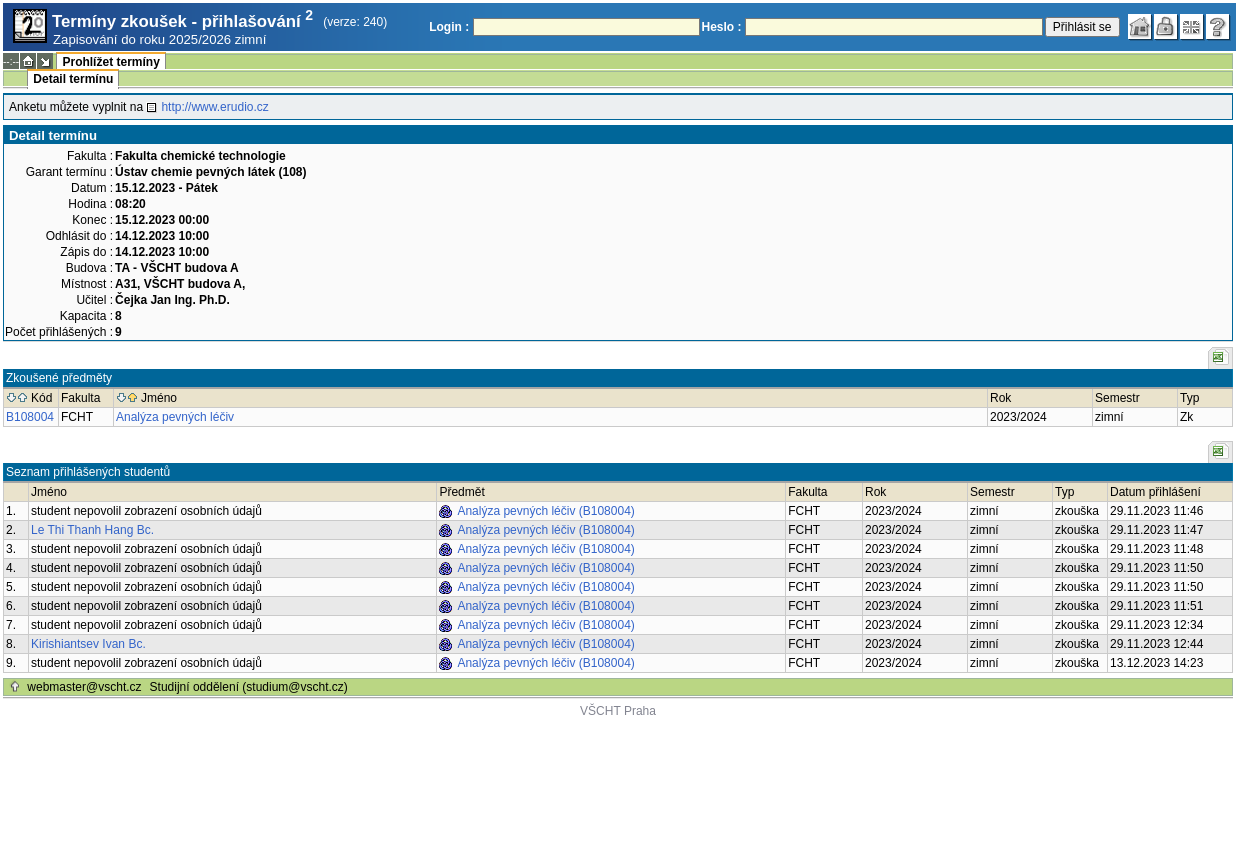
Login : (449, 27)
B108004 (30, 417)
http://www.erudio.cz (214, 107)
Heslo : (722, 27)
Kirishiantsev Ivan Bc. (88, 644)
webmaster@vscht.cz (84, 687)
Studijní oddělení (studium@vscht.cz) (249, 687)
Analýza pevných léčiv (175, 417)
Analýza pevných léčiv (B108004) (545, 511)
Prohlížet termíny (110, 62)
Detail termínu (73, 79)
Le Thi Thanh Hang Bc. (92, 530)
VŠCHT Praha (618, 711)
